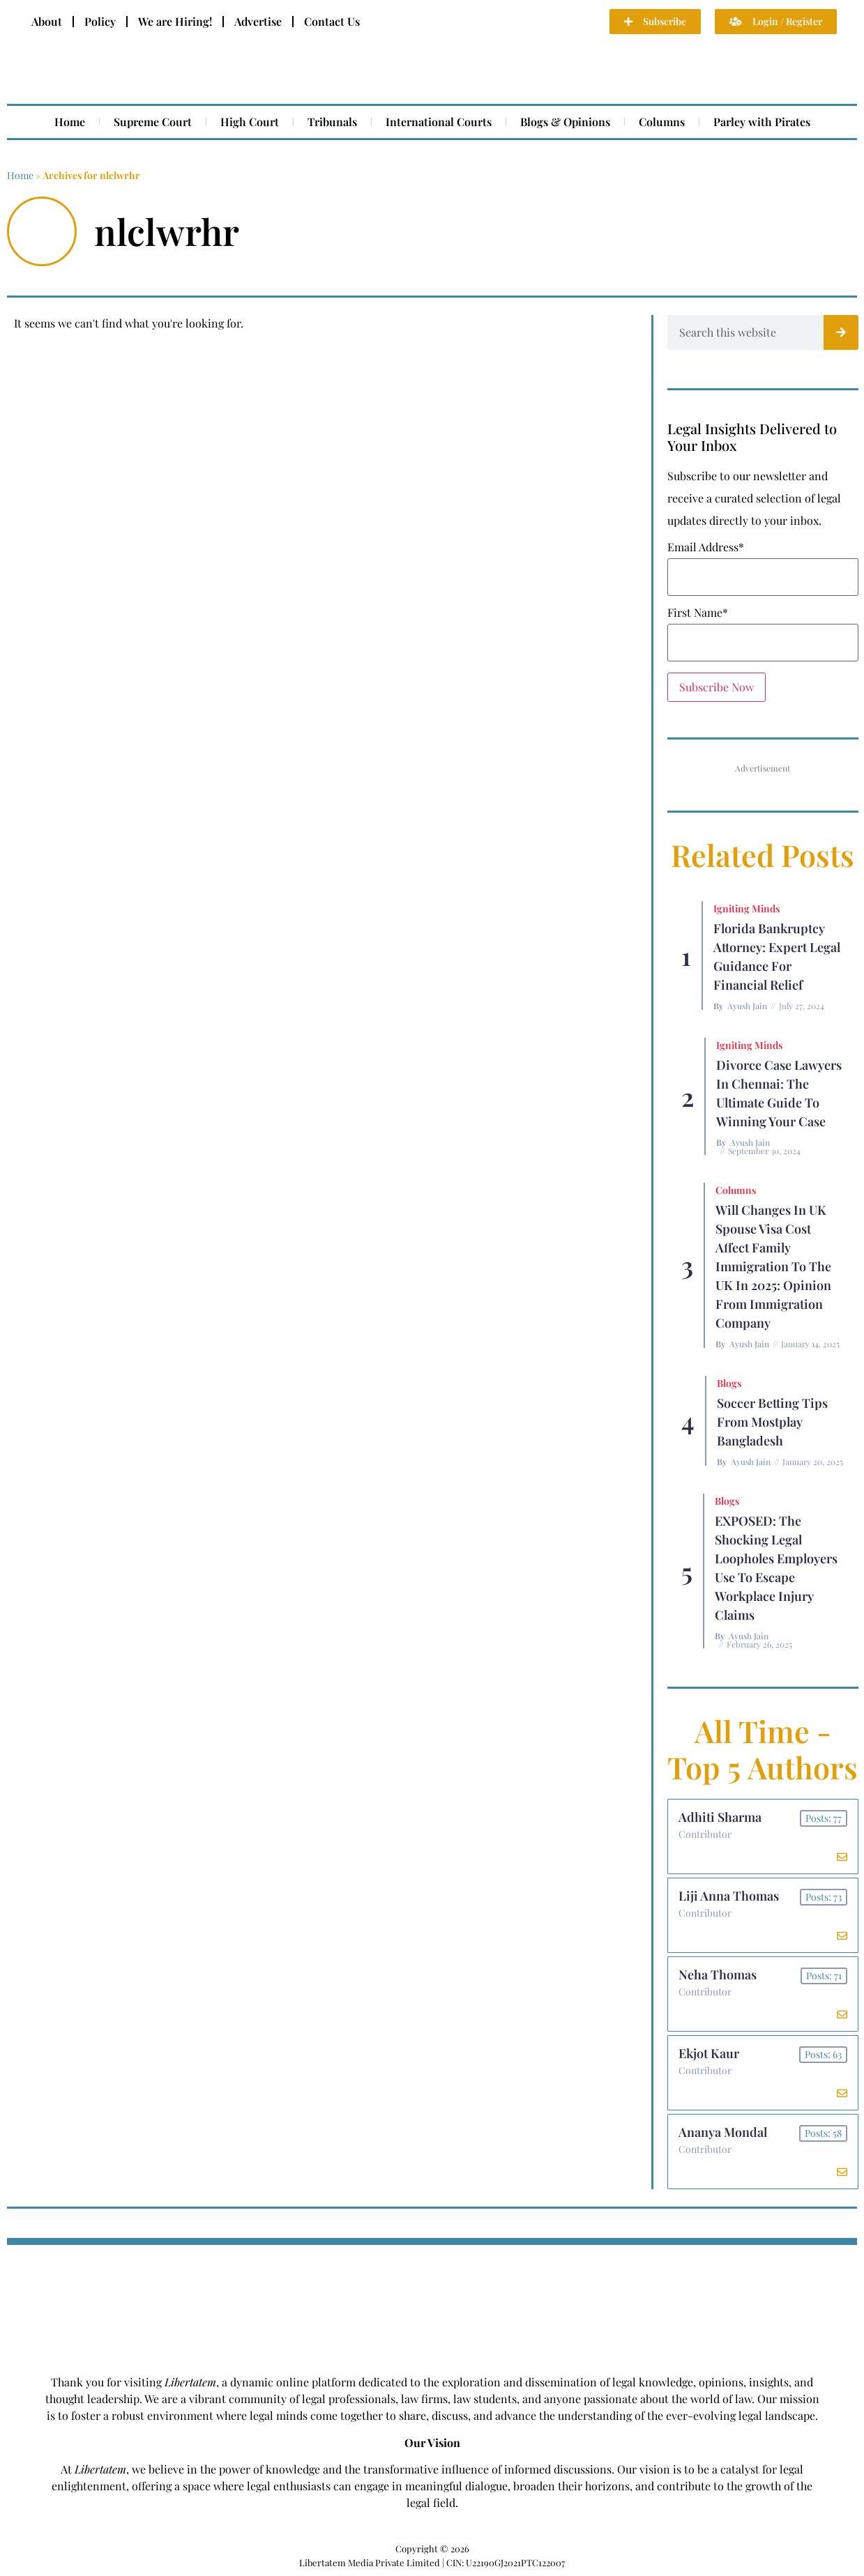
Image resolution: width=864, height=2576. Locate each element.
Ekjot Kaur (709, 2053)
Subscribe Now (716, 687)
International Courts (439, 121)
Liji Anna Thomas (729, 1895)
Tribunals (332, 121)
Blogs (729, 1383)
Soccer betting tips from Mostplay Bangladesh (772, 1422)
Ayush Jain (747, 1006)
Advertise (258, 21)
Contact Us (332, 21)
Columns (662, 121)
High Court (249, 121)
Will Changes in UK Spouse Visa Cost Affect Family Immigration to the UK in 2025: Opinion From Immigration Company (773, 1266)
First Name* (697, 612)
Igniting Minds (746, 908)
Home (69, 121)
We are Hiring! (175, 21)
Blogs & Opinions (565, 121)
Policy (100, 21)
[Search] (841, 332)
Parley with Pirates (761, 121)
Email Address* (705, 547)
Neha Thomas (718, 1974)
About (46, 21)
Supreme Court (153, 121)
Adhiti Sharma (720, 1817)
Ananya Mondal (723, 2132)
